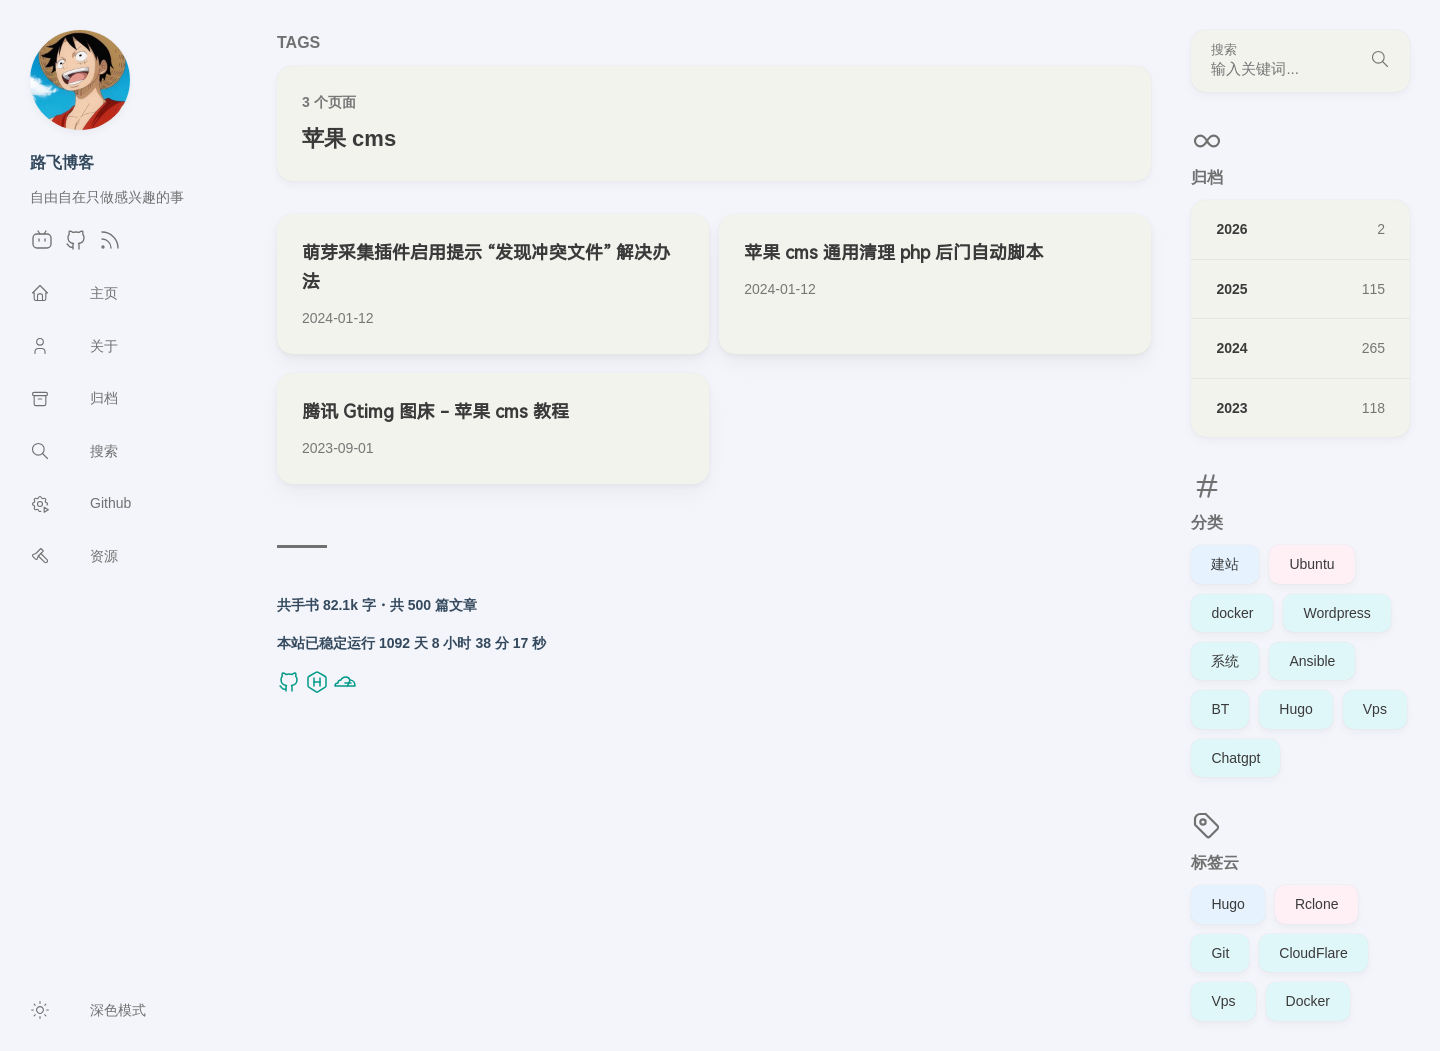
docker (1232, 613)
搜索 (1224, 49)
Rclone (1317, 904)
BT (1220, 709)
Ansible (1312, 661)
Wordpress (1336, 613)
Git (1220, 953)
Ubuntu (1311, 564)
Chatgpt (1235, 758)
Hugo (1295, 709)
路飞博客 (62, 162)
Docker (1308, 1001)
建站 (1225, 564)
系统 (1225, 661)
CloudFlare (1313, 953)
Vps (1375, 709)
